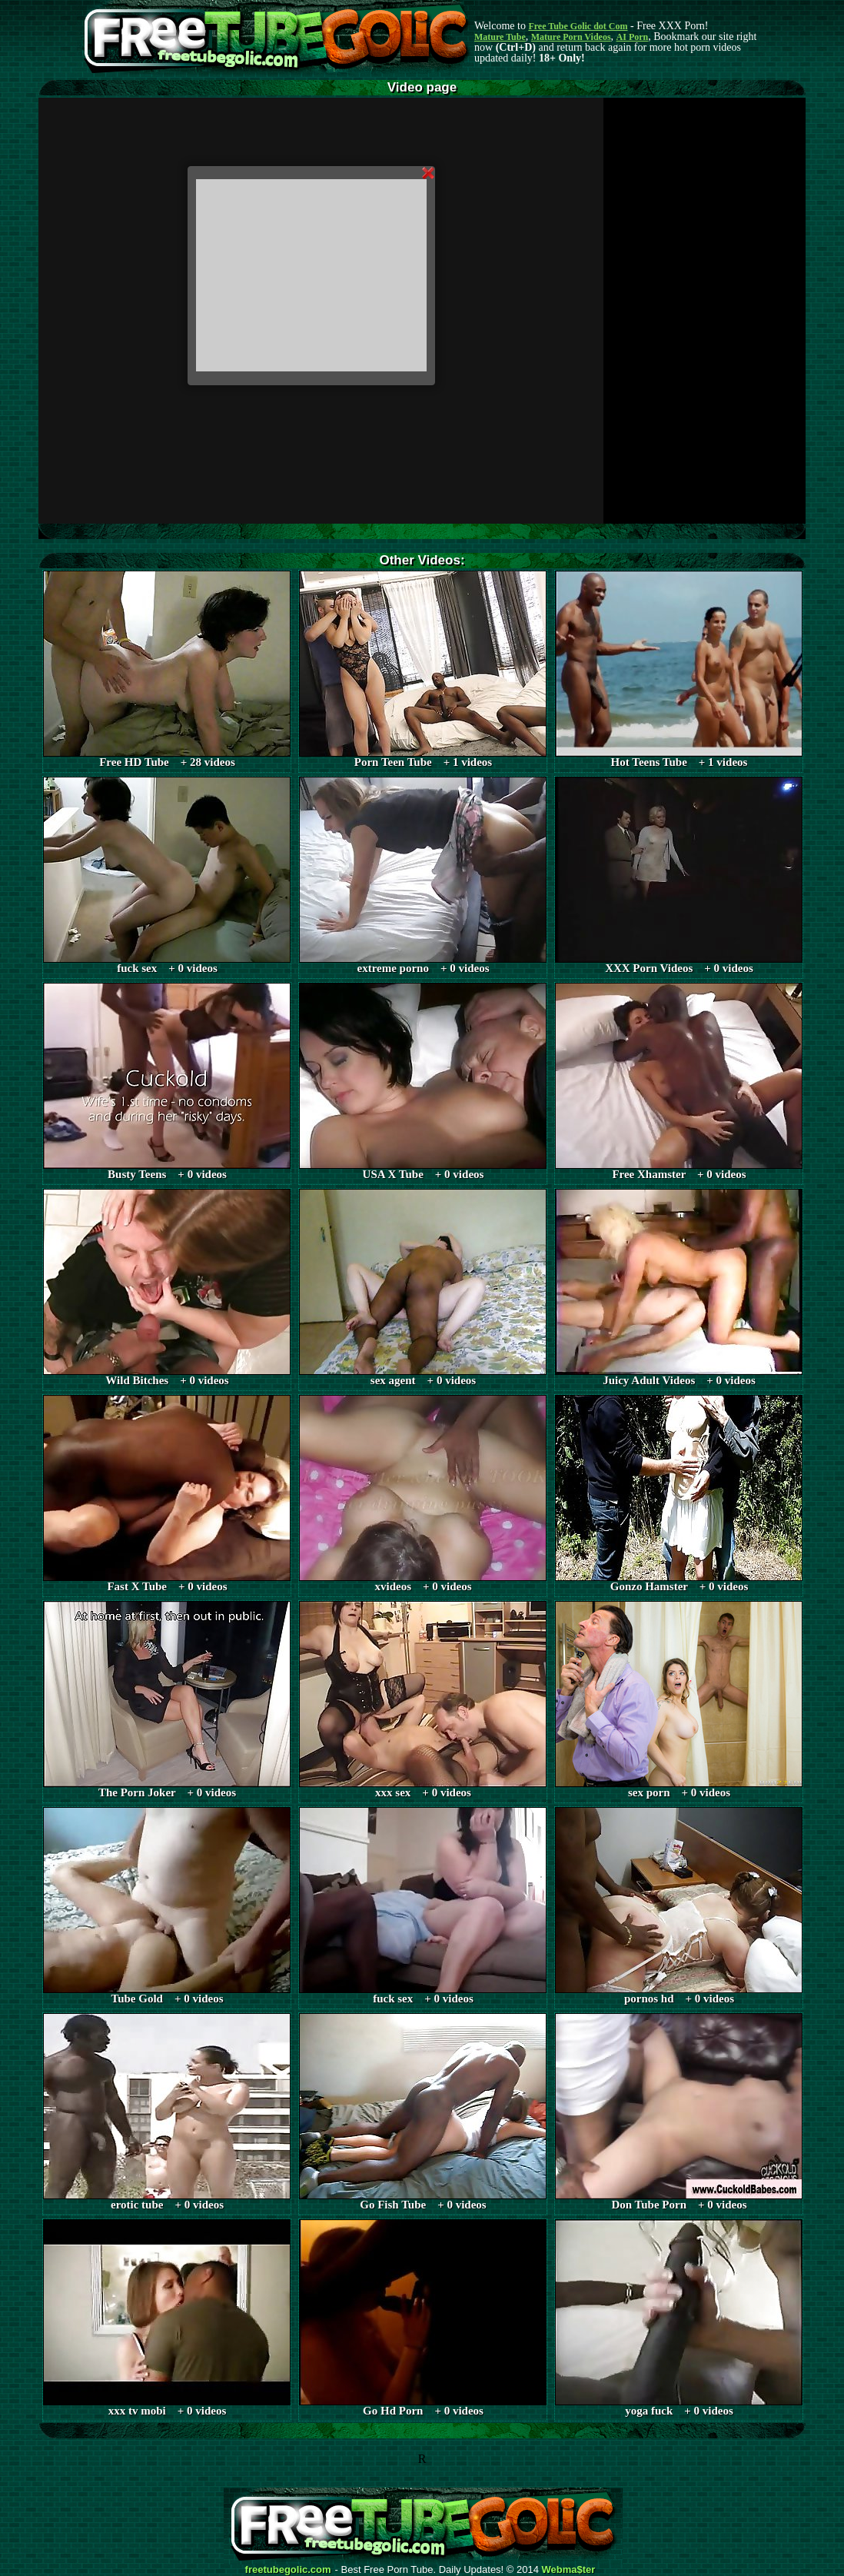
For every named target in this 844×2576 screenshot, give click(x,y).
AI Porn (632, 37)
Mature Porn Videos (571, 37)
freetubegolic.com (288, 2569)
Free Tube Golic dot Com (577, 26)
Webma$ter (569, 2569)
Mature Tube (500, 37)
